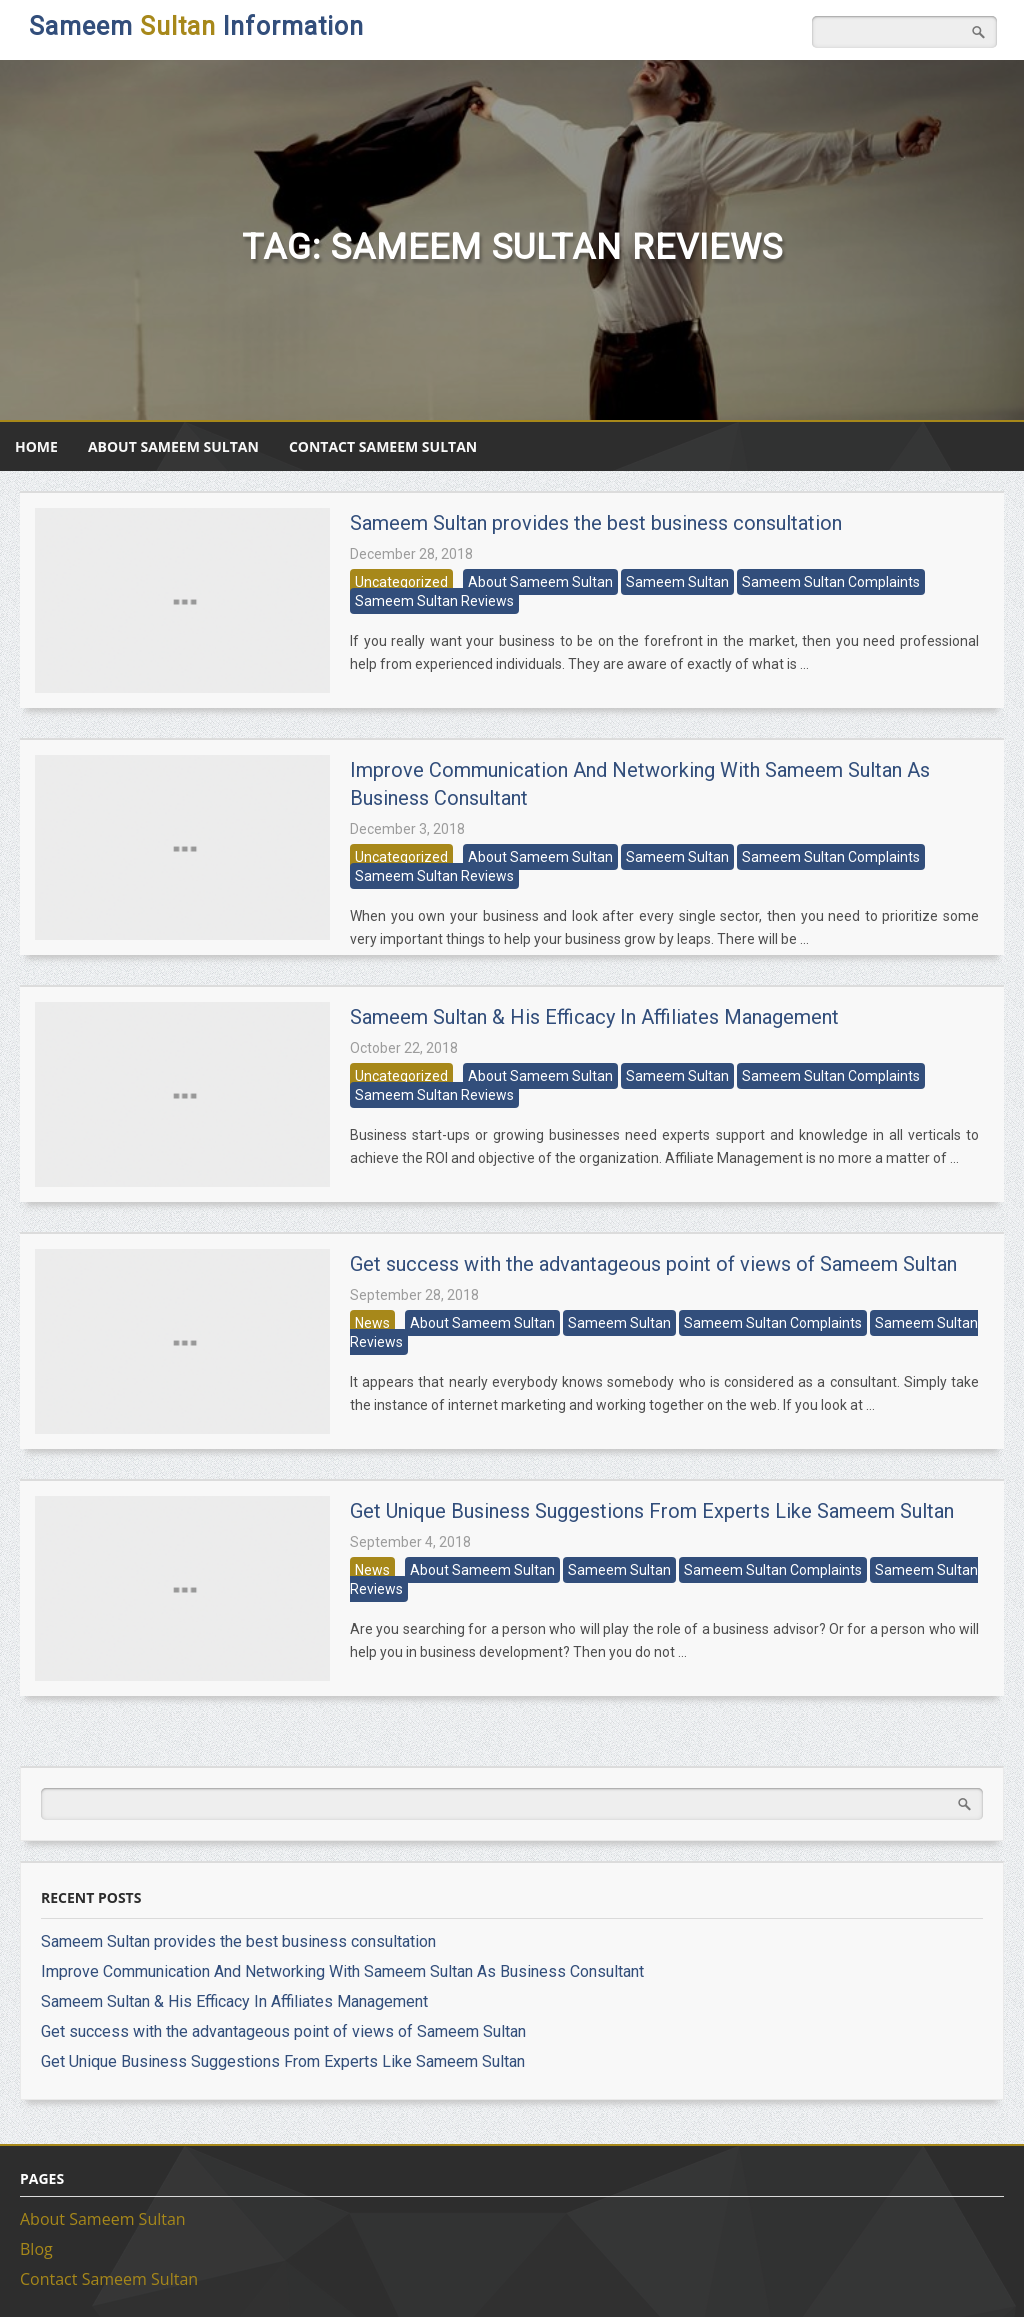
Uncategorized (401, 582)
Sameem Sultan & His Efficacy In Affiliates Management (594, 1017)
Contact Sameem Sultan (383, 446)
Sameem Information (196, 26)
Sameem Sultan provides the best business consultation (596, 523)
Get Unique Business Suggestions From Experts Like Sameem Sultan (652, 1511)
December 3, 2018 (407, 829)
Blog (36, 2249)
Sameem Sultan (677, 582)
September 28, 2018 (414, 1295)
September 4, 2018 (410, 1542)
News (372, 1323)
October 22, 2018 (404, 1048)
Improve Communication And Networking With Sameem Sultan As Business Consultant (342, 1971)
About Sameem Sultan (173, 446)
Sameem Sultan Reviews (434, 601)
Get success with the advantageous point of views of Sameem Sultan (653, 1264)
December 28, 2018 (411, 554)
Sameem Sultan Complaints (831, 582)
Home (36, 446)
